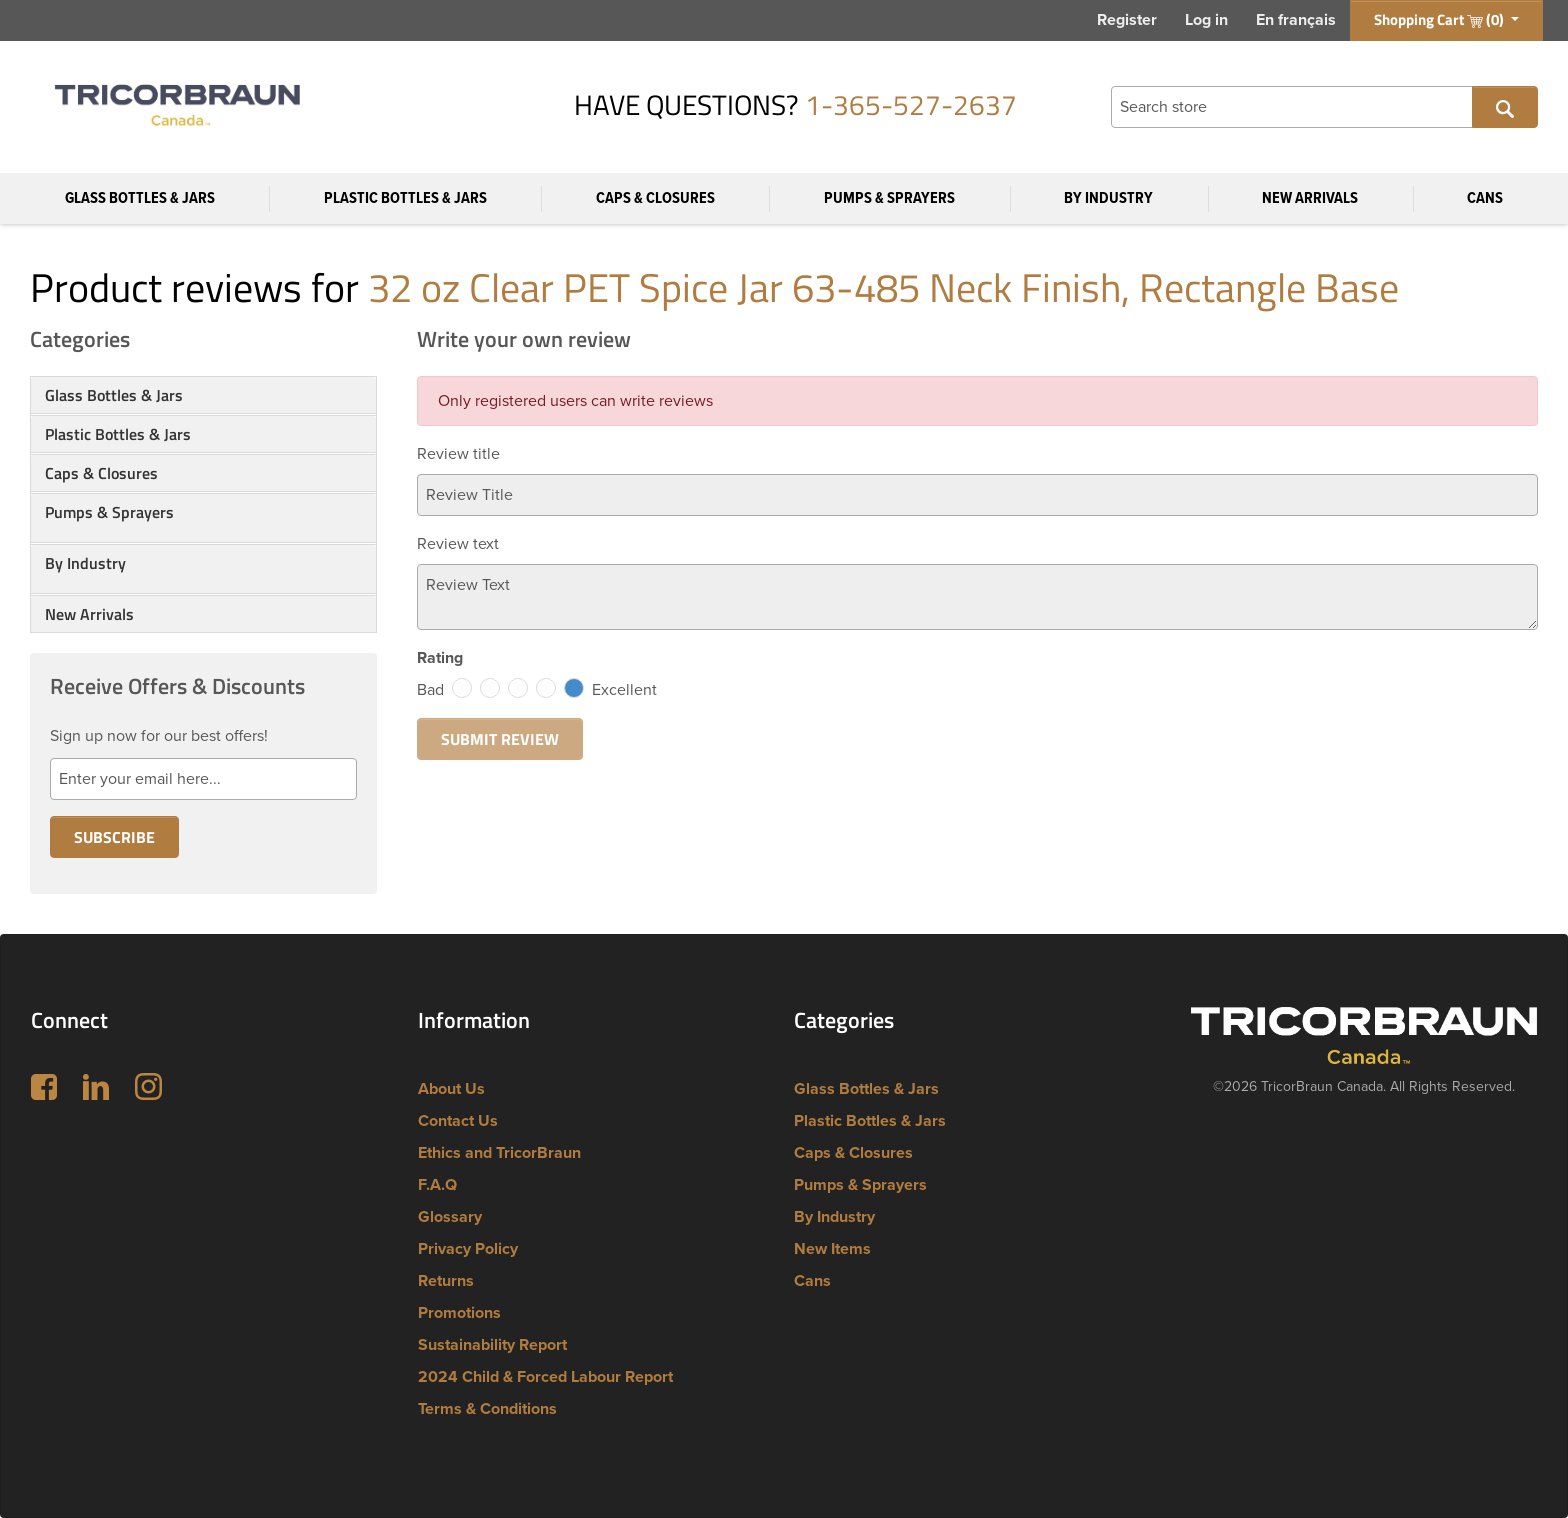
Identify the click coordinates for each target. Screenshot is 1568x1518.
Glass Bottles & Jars (140, 198)
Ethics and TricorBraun (499, 1153)
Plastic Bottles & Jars (405, 198)
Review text (458, 544)
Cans (1485, 198)
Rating (440, 658)
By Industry (1108, 198)
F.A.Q (437, 1185)
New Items (832, 1249)
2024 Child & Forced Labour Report (545, 1377)
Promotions (459, 1313)
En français (1296, 20)
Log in (1206, 20)
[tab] (203, 395)
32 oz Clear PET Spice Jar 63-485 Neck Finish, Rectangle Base (883, 287)
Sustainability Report (492, 1345)
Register (1127, 20)
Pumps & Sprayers (889, 198)
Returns (446, 1281)
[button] (203, 536)
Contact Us (458, 1121)
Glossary (450, 1217)
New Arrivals (1310, 198)
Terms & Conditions (487, 1409)
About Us (451, 1089)
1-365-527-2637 (911, 104)
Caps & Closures (655, 198)
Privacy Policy (468, 1249)
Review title (458, 454)
